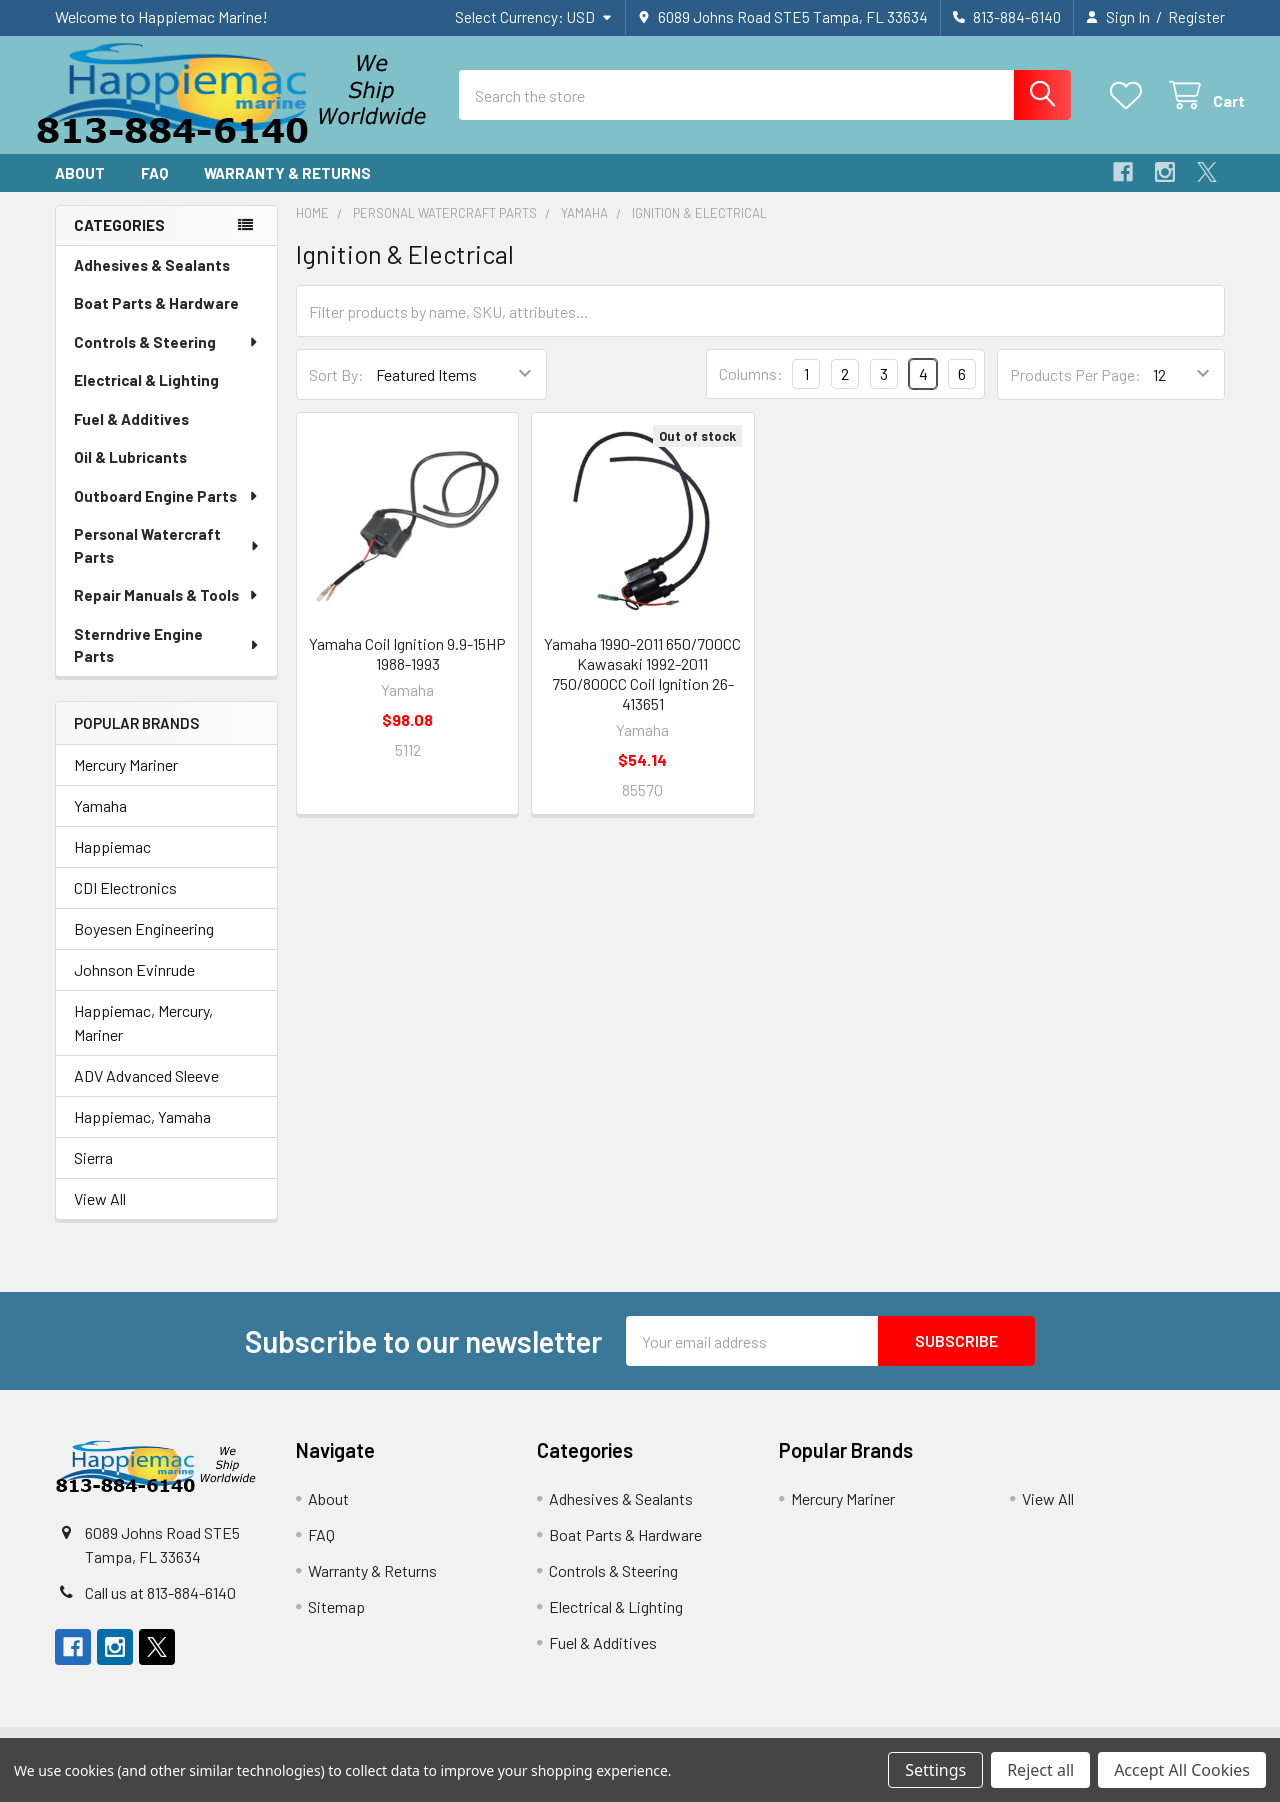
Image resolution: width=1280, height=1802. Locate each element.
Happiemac (112, 862)
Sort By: (336, 389)
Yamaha (100, 821)
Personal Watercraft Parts (167, 560)
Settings (935, 1770)
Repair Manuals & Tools (167, 610)
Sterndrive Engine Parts (167, 660)
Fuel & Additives (131, 434)
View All (100, 1214)
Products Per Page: (1075, 389)
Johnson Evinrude (134, 985)
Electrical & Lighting (146, 395)
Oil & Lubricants (130, 472)
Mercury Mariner (126, 780)
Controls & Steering (167, 357)
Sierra (93, 1173)
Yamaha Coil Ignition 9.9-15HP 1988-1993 (407, 668)
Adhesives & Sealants (152, 280)
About (80, 188)
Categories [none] (119, 240)
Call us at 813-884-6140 (160, 1607)
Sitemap (336, 1622)
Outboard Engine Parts (167, 511)
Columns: (751, 388)
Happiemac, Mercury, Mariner (143, 1038)
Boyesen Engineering (144, 944)
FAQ (154, 188)
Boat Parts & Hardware (156, 318)
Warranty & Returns (287, 188)
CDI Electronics (125, 903)
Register (1196, 17)
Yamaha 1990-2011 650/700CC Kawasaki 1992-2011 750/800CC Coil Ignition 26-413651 (642, 688)
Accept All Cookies (1182, 1770)
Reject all (1040, 1770)
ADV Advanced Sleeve (146, 1091)
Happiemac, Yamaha (142, 1132)
